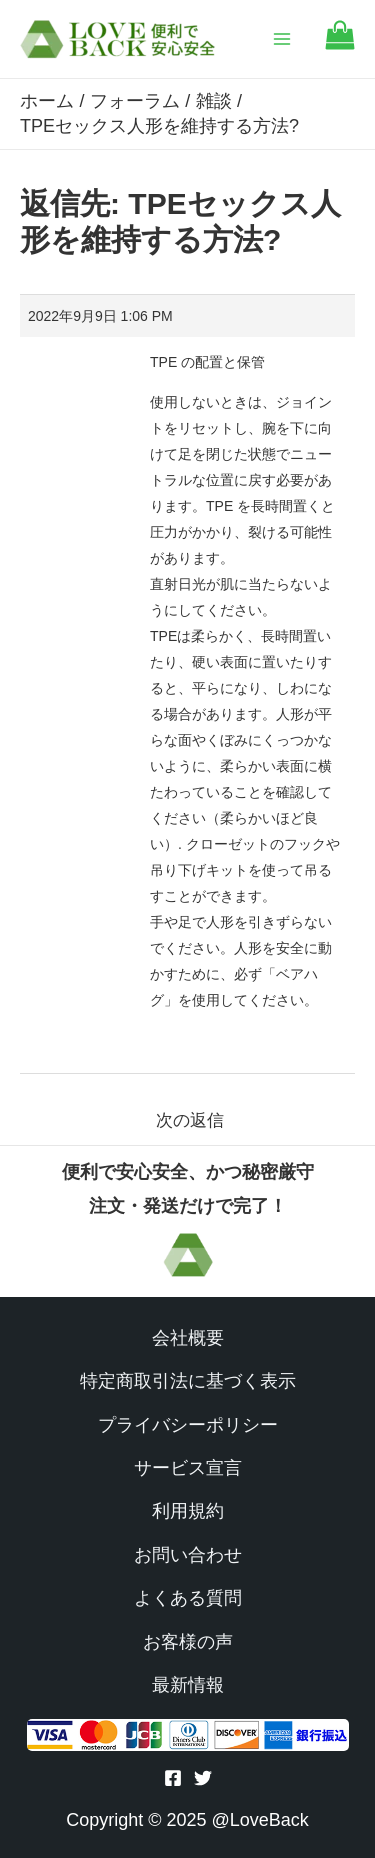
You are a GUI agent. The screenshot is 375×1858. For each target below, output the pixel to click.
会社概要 (188, 1338)
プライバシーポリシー (188, 1425)
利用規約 (188, 1511)
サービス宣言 (188, 1468)
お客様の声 (188, 1642)
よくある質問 (188, 1598)
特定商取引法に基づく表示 (188, 1381)
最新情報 (188, 1685)
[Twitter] (203, 1778)
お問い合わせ (188, 1555)
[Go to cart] (340, 44)
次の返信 (190, 1120)
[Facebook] (173, 1778)
